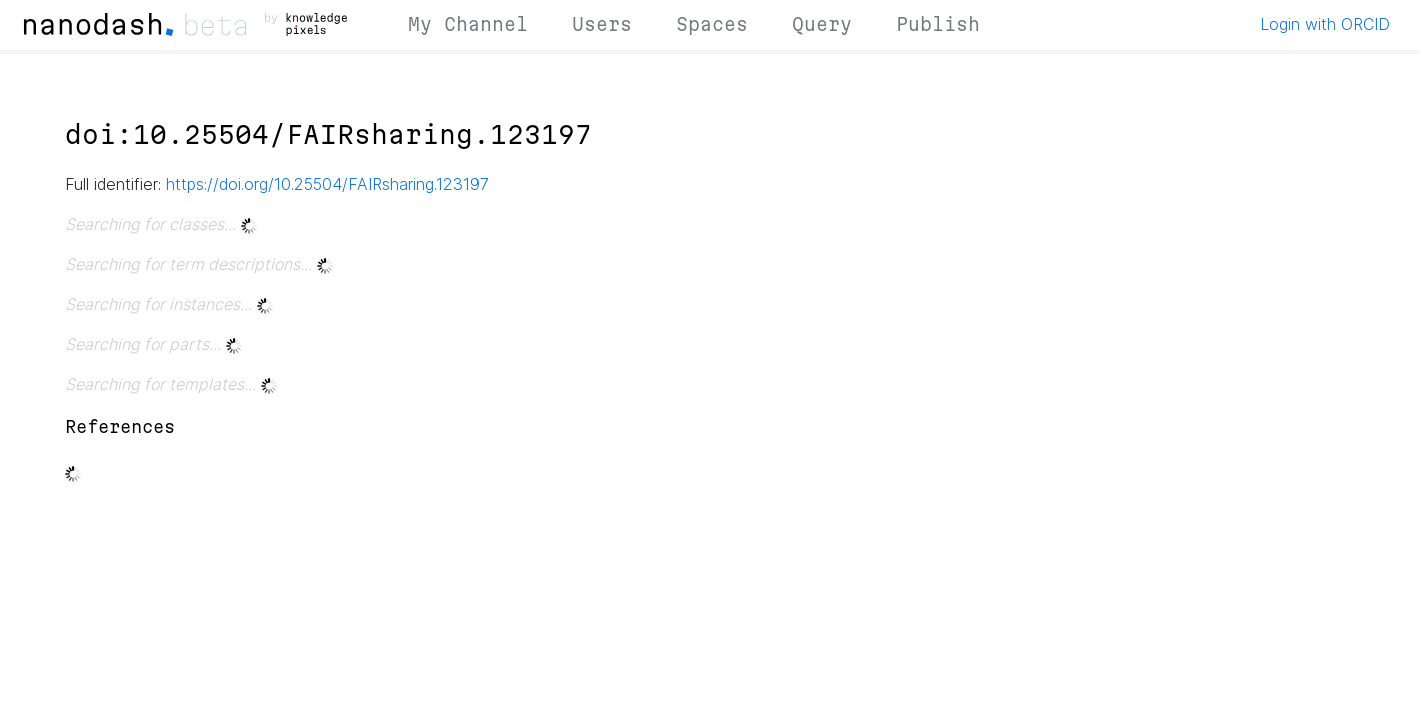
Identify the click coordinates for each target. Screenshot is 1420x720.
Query (822, 24)
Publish (938, 24)
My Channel (468, 24)
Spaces (712, 24)
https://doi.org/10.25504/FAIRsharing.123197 (327, 184)
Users (602, 24)
